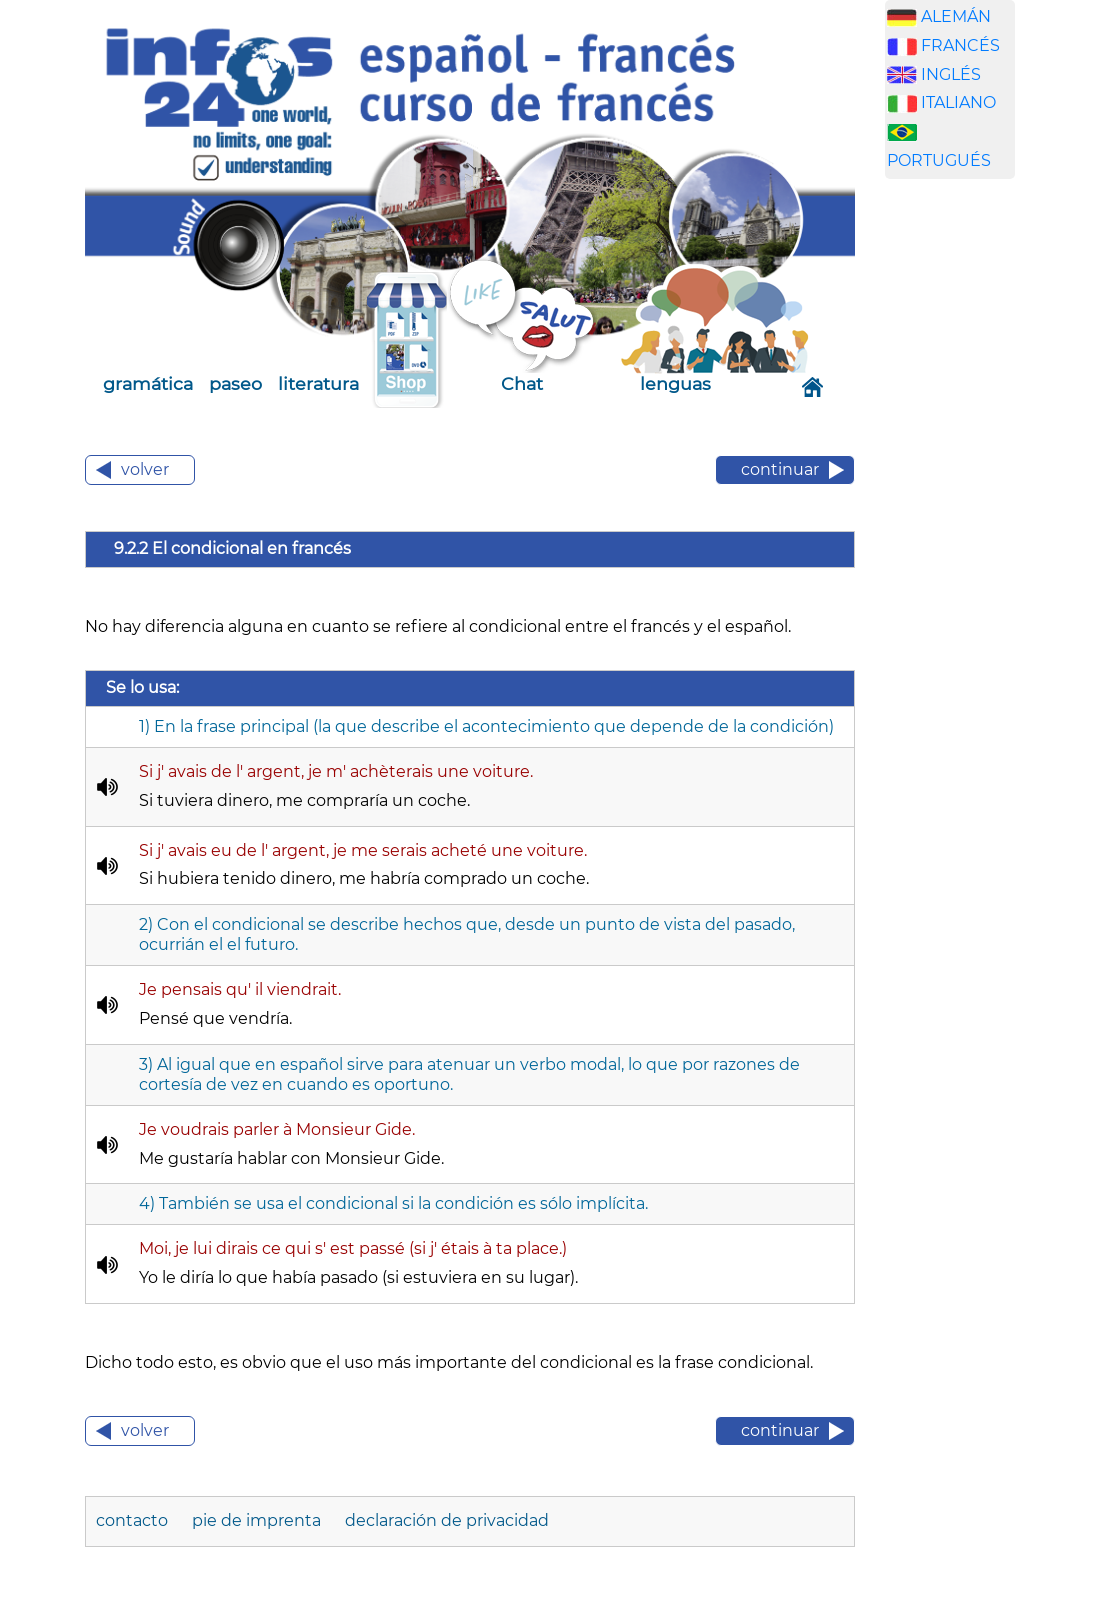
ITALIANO (958, 102)
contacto (134, 1520)
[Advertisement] (980, 508)
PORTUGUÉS (939, 160)
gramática (148, 383)
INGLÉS (951, 74)
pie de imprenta (258, 1520)
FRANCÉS (960, 45)
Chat (522, 383)
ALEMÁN (956, 16)
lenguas (675, 383)
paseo (235, 383)
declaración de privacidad (447, 1520)
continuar (780, 469)
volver (145, 469)
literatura (318, 383)
